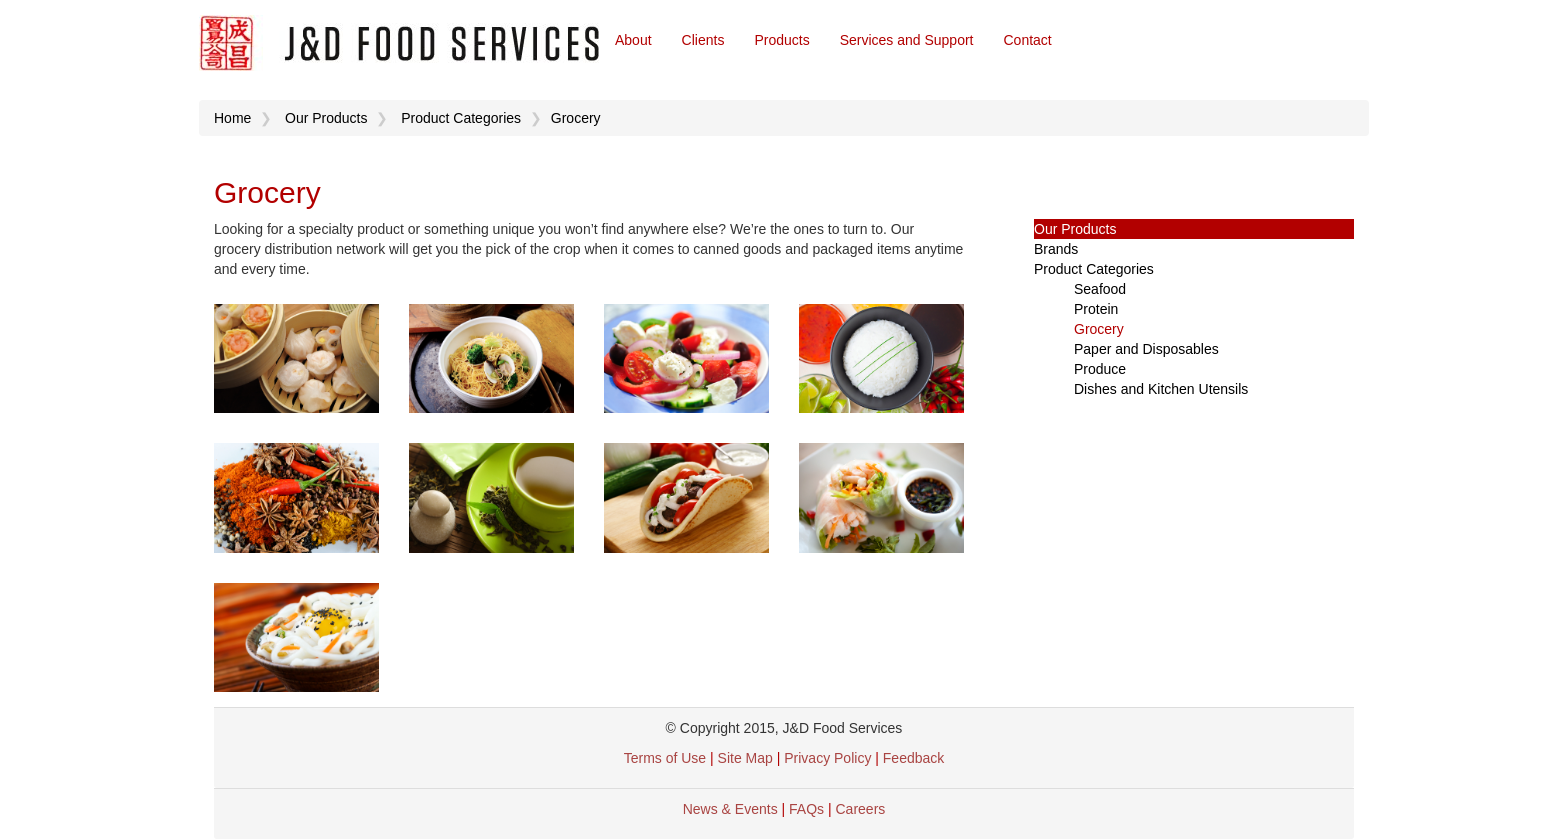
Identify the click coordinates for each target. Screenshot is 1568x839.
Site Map (745, 758)
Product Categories (461, 118)
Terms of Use (665, 758)
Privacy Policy (829, 758)
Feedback (913, 758)
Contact (1028, 40)
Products (781, 40)
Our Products (326, 118)
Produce (1100, 369)
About (633, 40)
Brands (1056, 249)
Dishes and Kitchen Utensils (1161, 389)
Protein (1096, 309)
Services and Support (907, 40)
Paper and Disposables (1146, 349)
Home (232, 118)
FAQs (806, 809)
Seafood (1100, 289)
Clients (703, 40)
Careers (861, 809)
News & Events (730, 809)
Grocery (576, 118)
